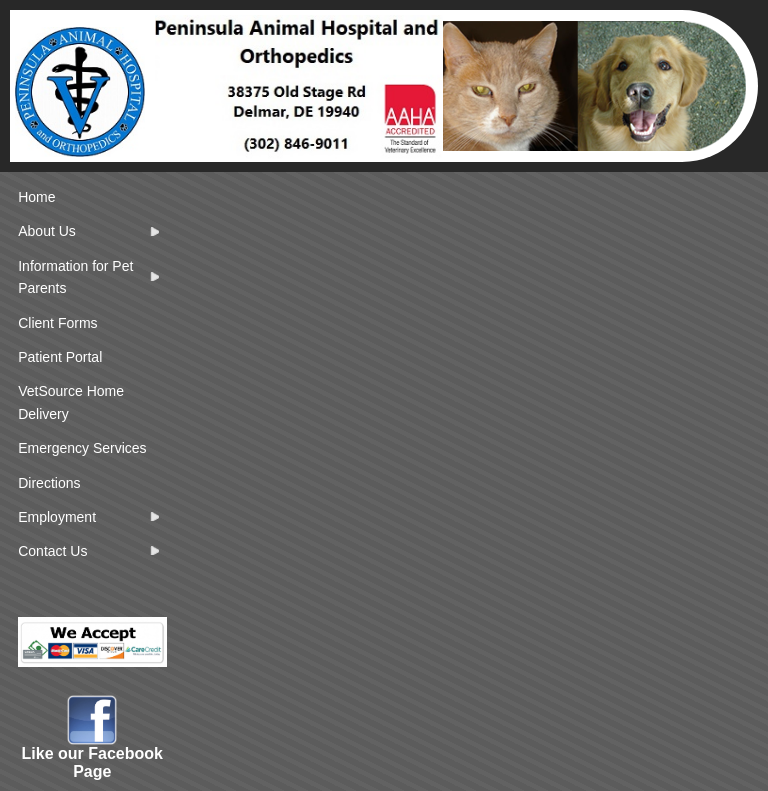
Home (36, 197)
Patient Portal (60, 357)
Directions (49, 483)
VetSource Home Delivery (71, 402)
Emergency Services (82, 448)
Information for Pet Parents (75, 277)
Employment (57, 517)
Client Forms (57, 323)
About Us (47, 231)
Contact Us (52, 551)
